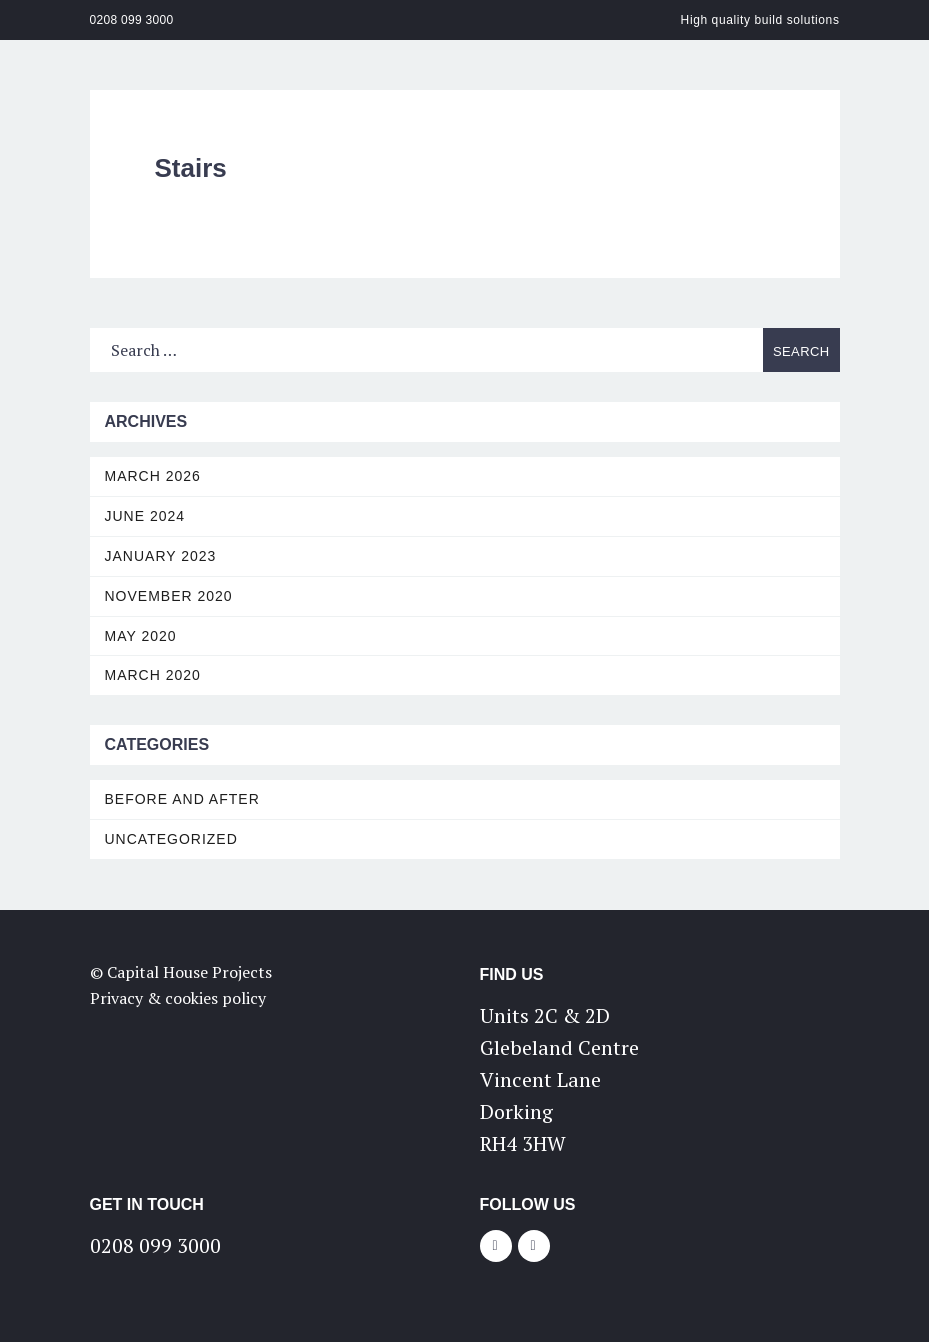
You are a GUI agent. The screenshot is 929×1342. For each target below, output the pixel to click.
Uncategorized (171, 839)
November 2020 (169, 596)
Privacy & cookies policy (178, 998)
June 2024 (145, 516)
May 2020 (141, 636)
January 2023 (161, 556)
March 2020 (153, 675)
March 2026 (153, 476)
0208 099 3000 (132, 20)
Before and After (182, 799)
